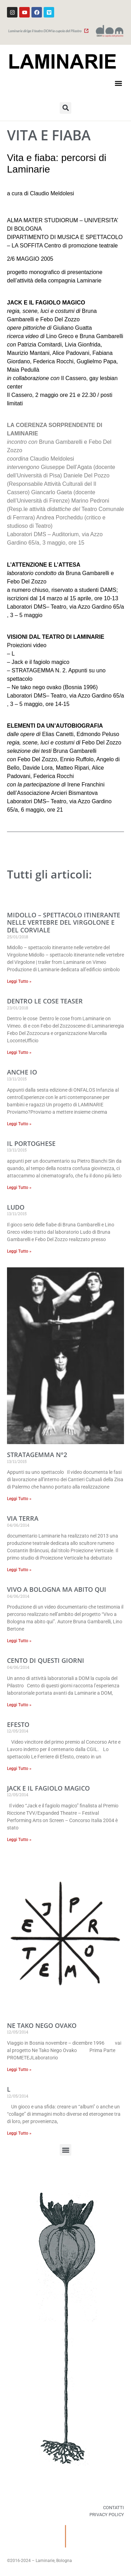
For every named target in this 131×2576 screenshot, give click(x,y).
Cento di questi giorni (45, 1660)
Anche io (22, 1072)
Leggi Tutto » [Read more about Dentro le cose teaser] (19, 1052)
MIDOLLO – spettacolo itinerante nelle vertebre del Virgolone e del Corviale (63, 922)
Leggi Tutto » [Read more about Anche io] (19, 1123)
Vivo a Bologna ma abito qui (56, 1589)
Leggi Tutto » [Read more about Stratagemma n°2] (19, 1498)
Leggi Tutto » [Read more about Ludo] (19, 1251)
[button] (118, 83)
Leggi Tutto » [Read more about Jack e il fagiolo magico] (19, 1839)
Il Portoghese (31, 1143)
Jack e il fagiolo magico (48, 1788)
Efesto (18, 1724)
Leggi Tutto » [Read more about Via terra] (19, 1569)
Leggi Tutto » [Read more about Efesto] (19, 1768)
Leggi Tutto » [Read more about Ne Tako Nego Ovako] (19, 2069)
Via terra (22, 1518)
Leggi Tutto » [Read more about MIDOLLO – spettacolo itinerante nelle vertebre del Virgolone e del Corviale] (19, 981)
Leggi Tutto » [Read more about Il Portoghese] (19, 1187)
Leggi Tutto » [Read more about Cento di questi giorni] (19, 1704)
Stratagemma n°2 (37, 1454)
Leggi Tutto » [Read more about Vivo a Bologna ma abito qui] (19, 1640)
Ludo (15, 1207)
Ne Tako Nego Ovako (42, 2025)
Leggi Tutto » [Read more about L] (19, 2133)
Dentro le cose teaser (45, 1001)
